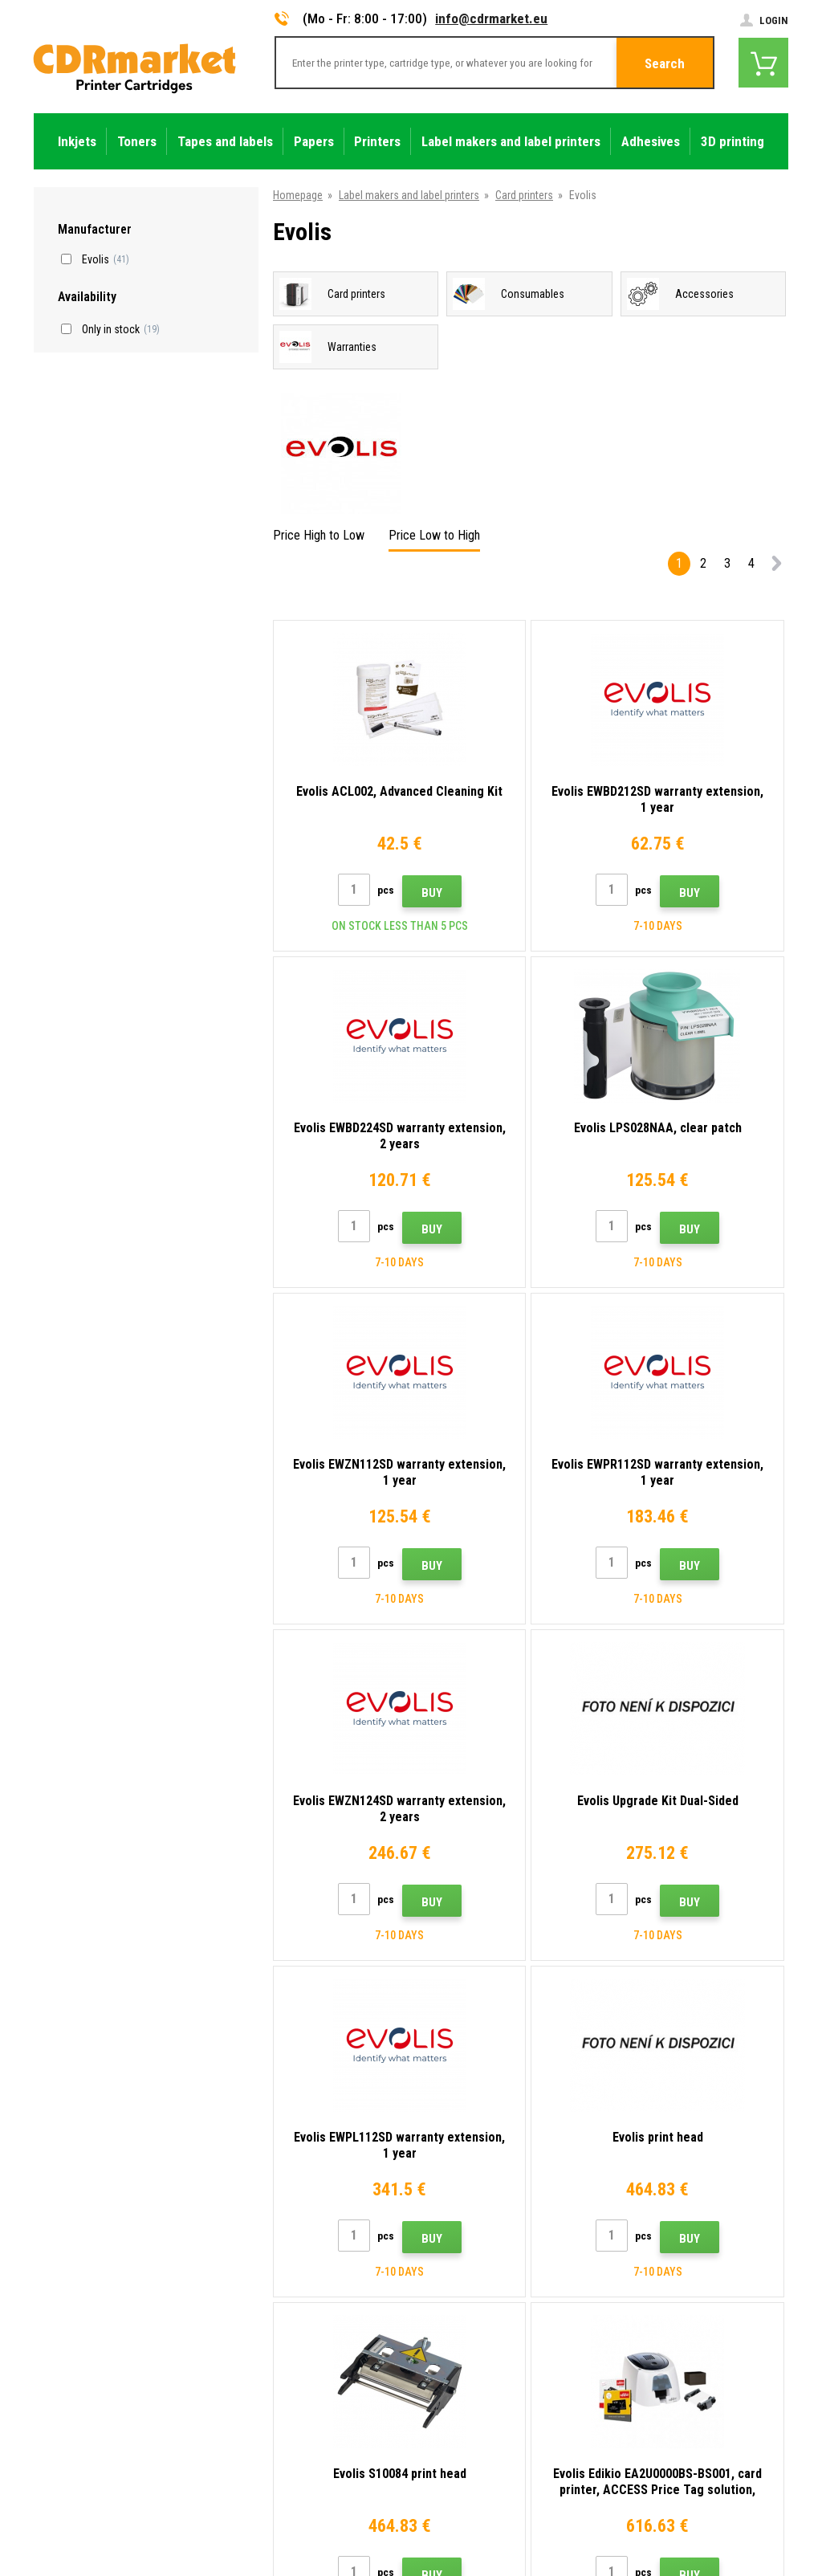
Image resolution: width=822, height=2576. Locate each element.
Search (665, 63)
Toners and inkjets (475, 2554)
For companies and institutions (301, 2398)
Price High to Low (318, 535)
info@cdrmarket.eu (491, 18)
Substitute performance (284, 2445)
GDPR (242, 2373)
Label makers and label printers (409, 195)
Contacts (251, 2208)
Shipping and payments (282, 2255)
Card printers (524, 195)
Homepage (298, 195)
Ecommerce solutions (674, 2508)
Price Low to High (434, 535)
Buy (389, 893)
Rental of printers (269, 2421)
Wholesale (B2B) (267, 2279)
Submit (727, 2104)
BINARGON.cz (757, 2508)
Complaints (256, 2326)
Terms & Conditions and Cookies (305, 2350)
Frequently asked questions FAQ (303, 2303)
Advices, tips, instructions (289, 2231)
